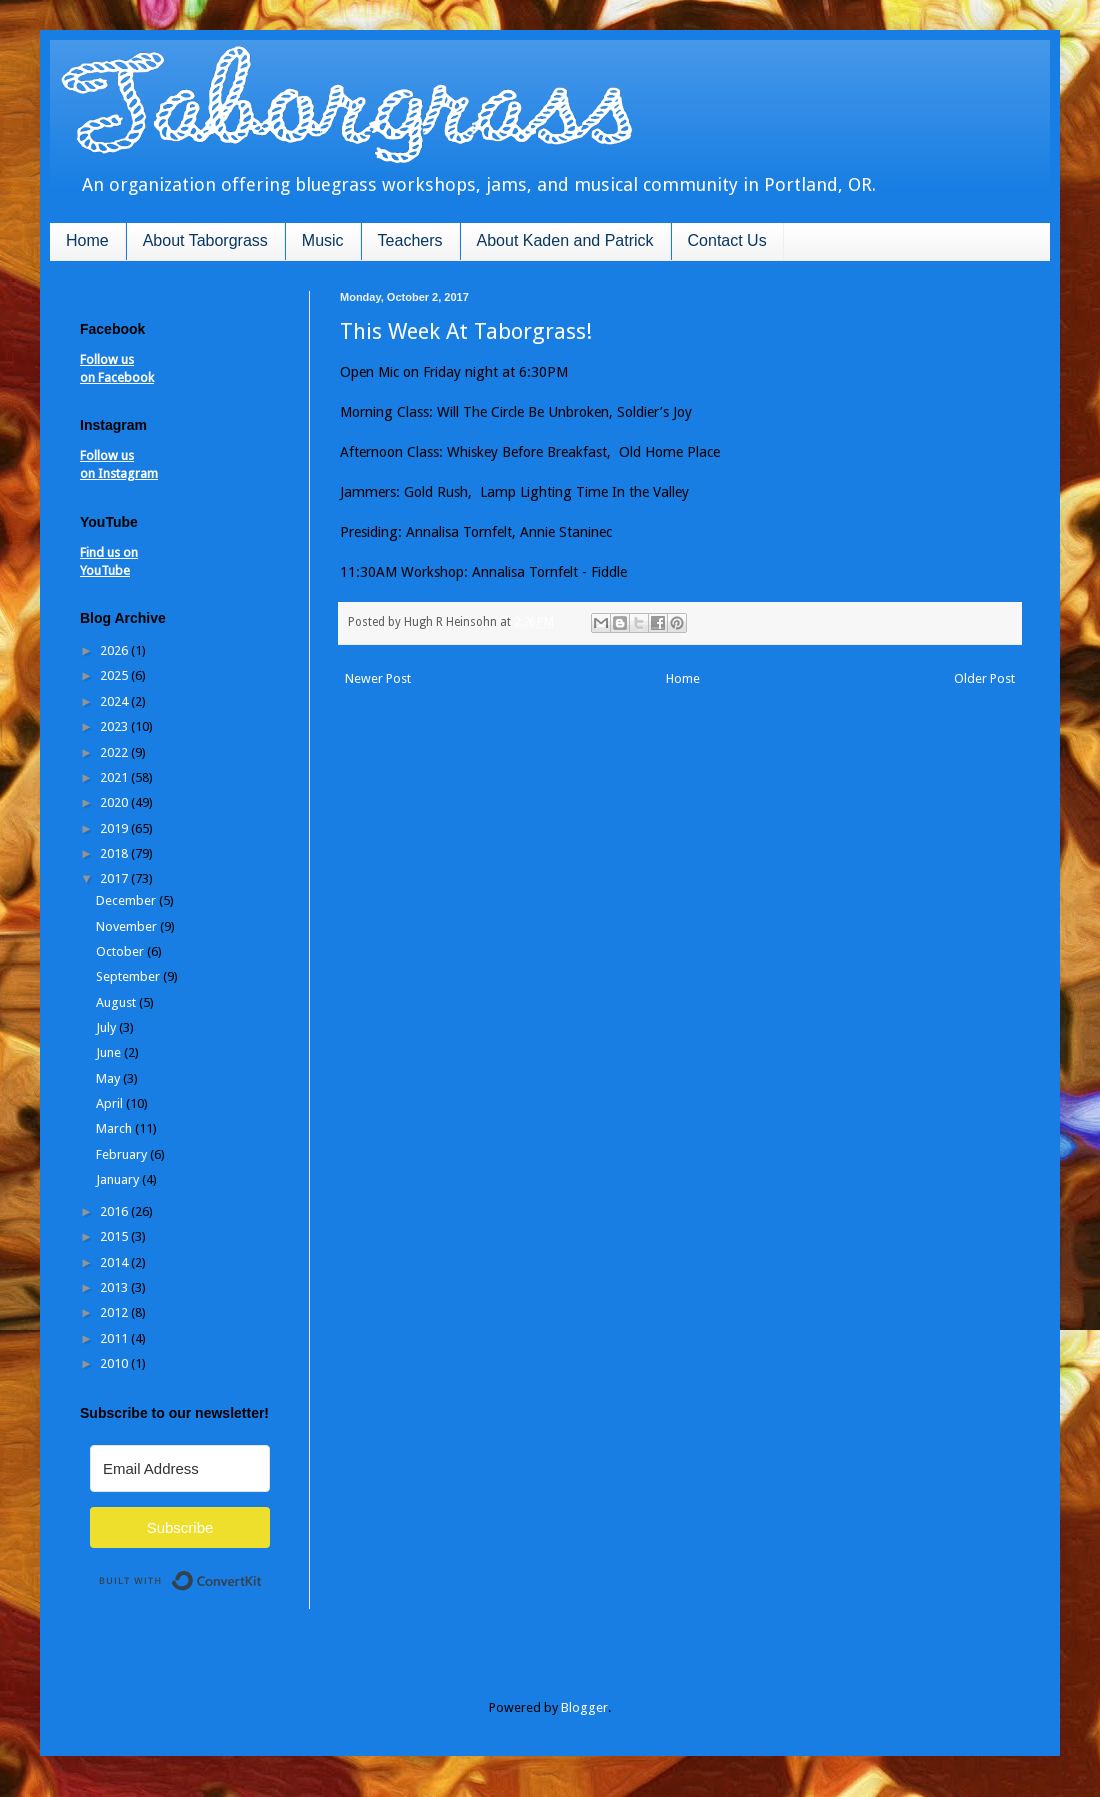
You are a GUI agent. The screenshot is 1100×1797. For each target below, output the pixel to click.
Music (323, 240)
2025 (115, 675)
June (110, 1052)
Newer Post (378, 678)
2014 (115, 1262)
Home (87, 240)
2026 (115, 650)
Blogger (584, 1707)
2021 (115, 777)
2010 (115, 1363)
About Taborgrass (205, 240)
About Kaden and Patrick (565, 240)
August (117, 1002)
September (129, 976)
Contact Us (727, 240)
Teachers (410, 240)
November (128, 926)
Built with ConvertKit (262, 1572)
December (127, 900)
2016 (115, 1211)
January (119, 1179)
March (115, 1128)
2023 (115, 726)
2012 (115, 1312)
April (111, 1103)
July (107, 1027)
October (121, 951)
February (123, 1154)
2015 (115, 1236)
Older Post (984, 678)
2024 (115, 701)
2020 (115, 802)
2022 (115, 752)
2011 (115, 1338)
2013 (115, 1287)
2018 (115, 853)
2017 (115, 878)
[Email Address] (180, 1468)
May (109, 1078)
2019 (115, 828)
